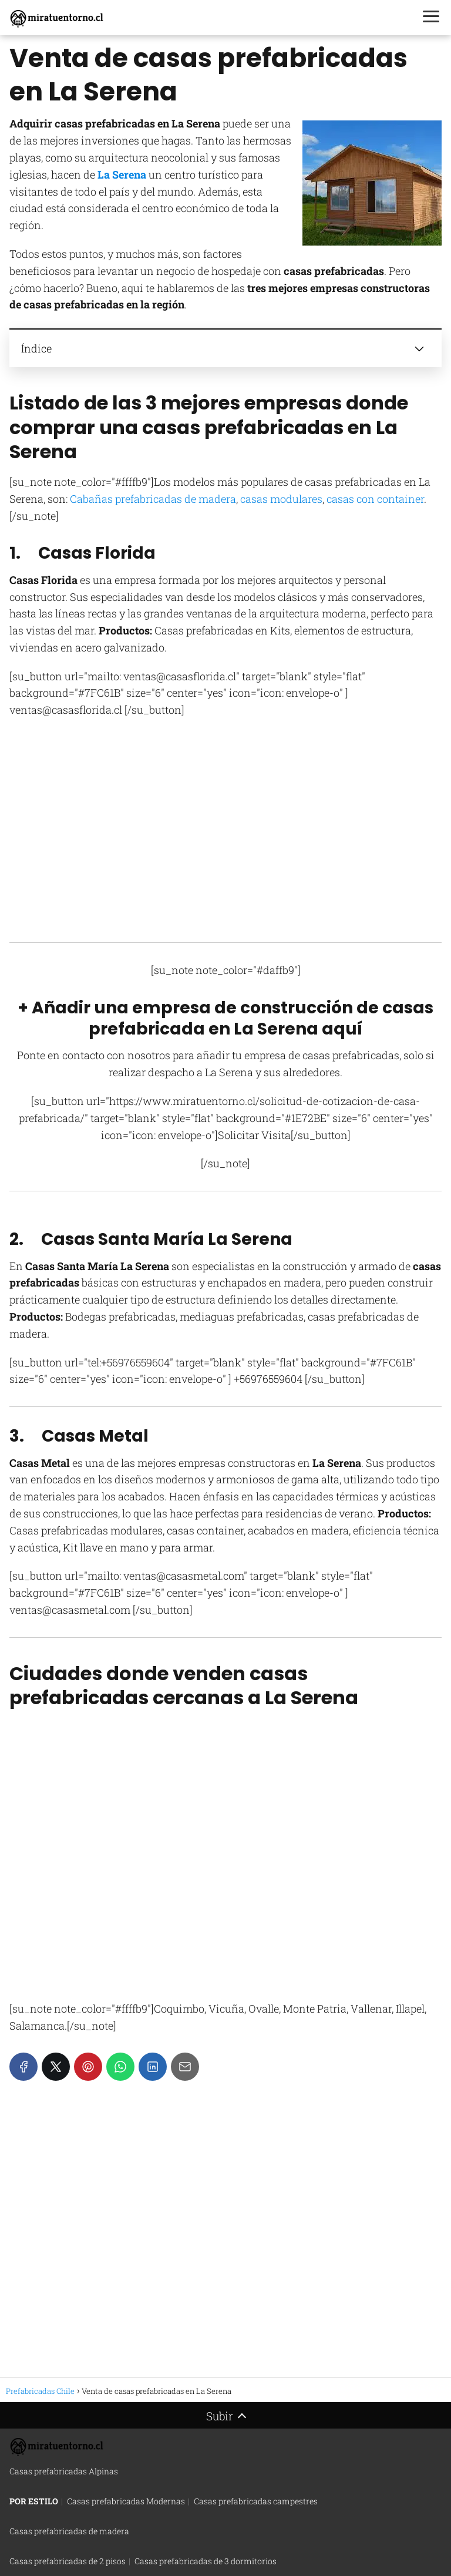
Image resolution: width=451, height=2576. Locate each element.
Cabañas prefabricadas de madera (153, 499)
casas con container (375, 499)
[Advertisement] (225, 841)
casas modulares (281, 499)
